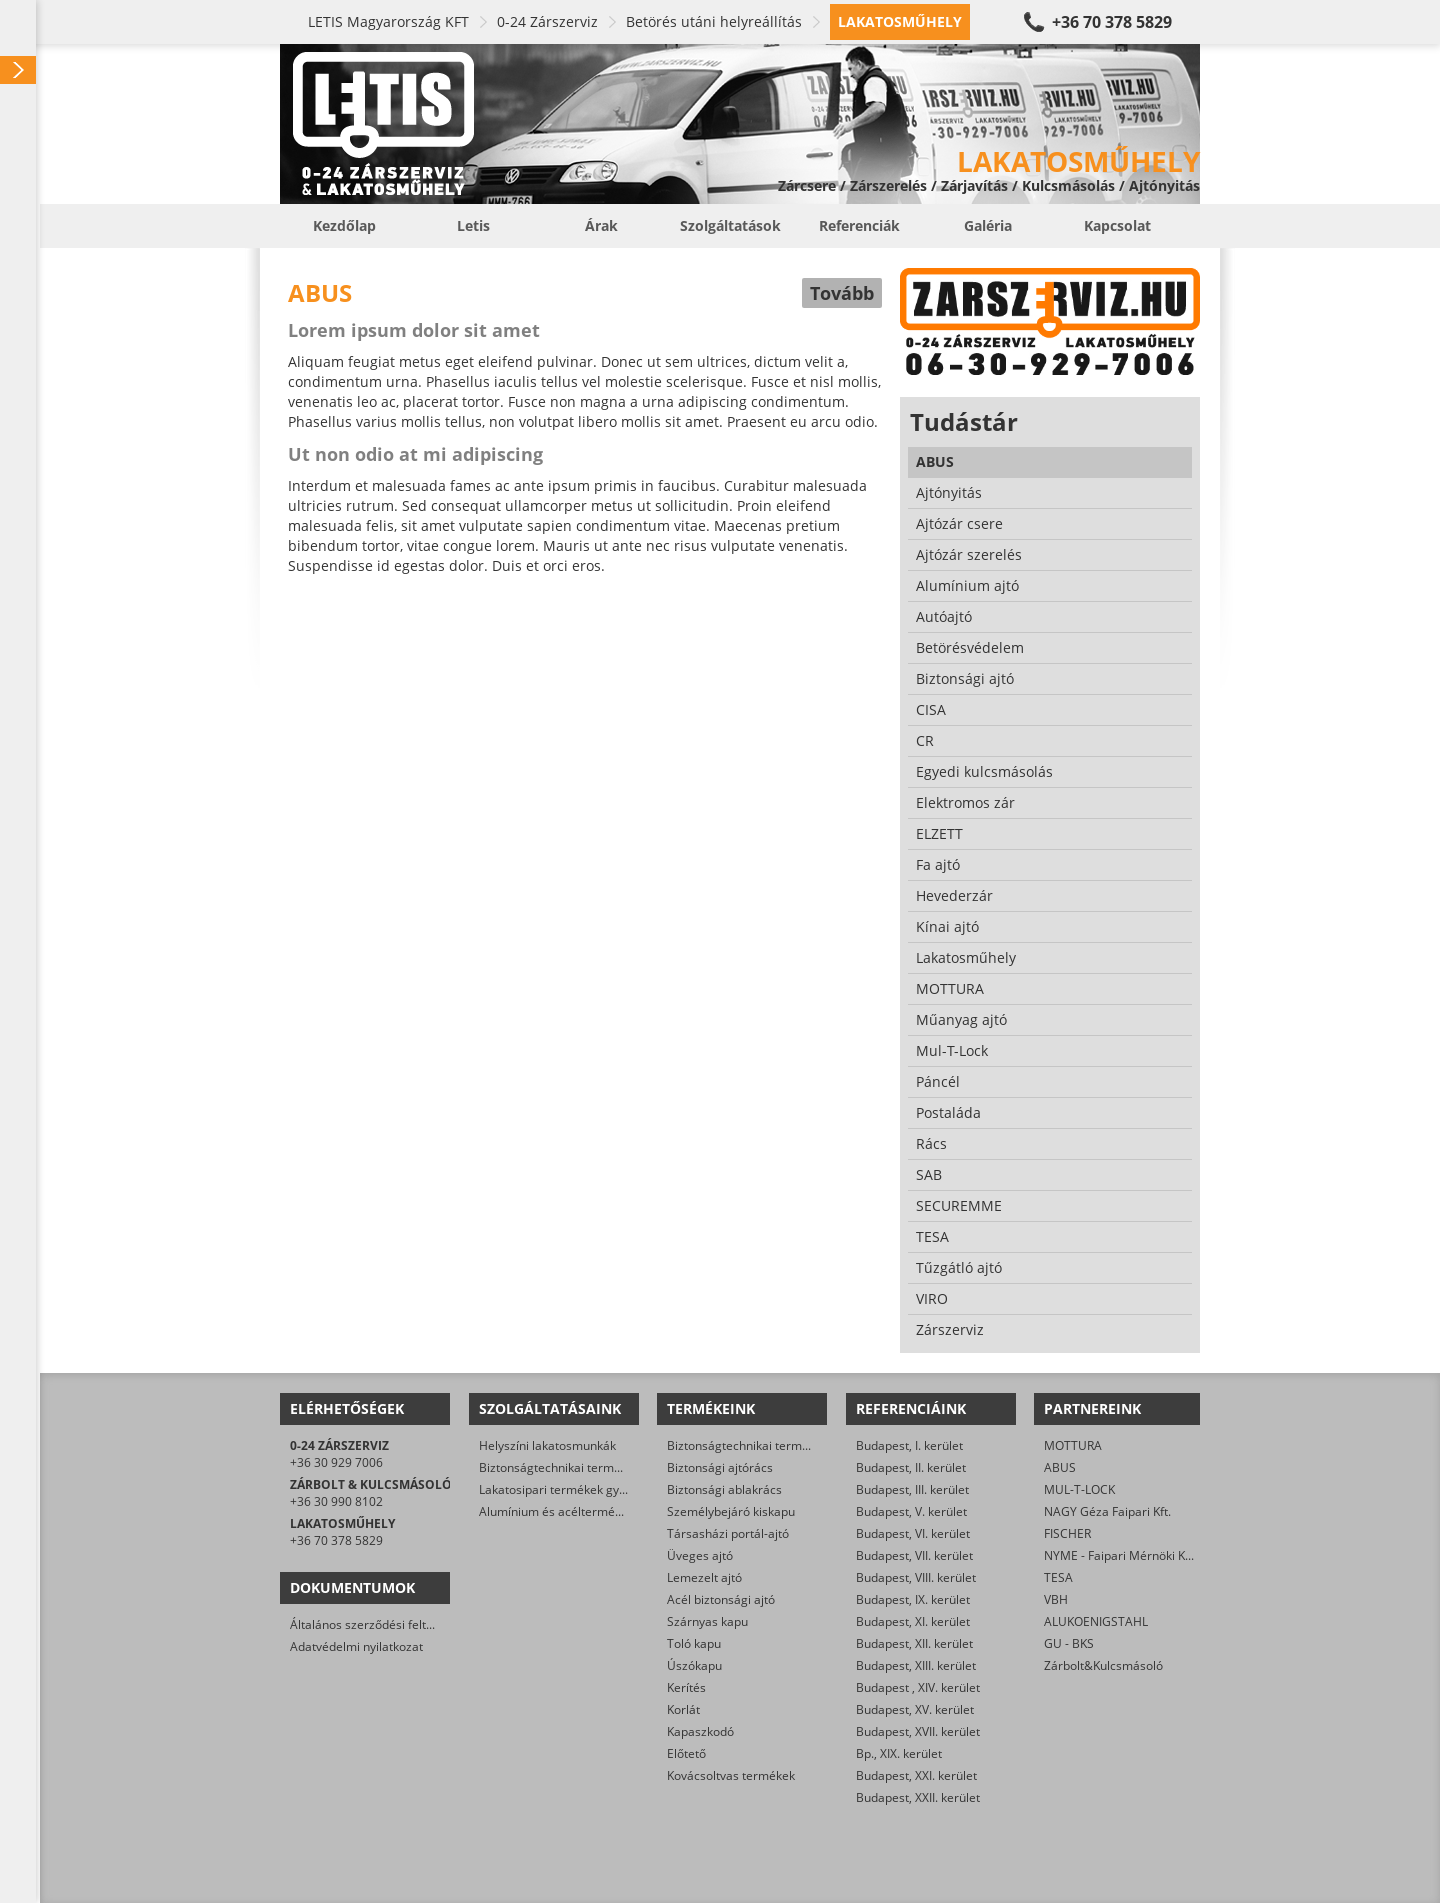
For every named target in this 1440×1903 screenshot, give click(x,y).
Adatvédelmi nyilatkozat (356, 1646)
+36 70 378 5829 (1112, 22)
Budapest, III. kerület (912, 1489)
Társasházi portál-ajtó (728, 1533)
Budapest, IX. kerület (913, 1599)
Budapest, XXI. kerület (916, 1775)
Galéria (988, 225)
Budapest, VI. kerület (913, 1533)
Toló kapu (694, 1643)
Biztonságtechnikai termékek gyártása (585, 1467)
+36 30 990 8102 (336, 1501)
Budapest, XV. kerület (915, 1709)
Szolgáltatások (730, 225)
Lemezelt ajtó (704, 1577)
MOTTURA (1073, 1445)
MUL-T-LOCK (1079, 1489)
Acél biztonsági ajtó (721, 1599)
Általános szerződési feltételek (375, 1624)
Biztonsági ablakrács (724, 1489)
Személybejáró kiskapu (731, 1511)
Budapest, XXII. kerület (918, 1797)
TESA (1058, 1577)
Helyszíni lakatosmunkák (547, 1445)
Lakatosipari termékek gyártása (567, 1489)
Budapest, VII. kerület (914, 1555)
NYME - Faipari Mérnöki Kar (1120, 1555)
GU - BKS (1069, 1643)
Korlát (683, 1709)
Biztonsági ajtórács (720, 1467)
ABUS (1060, 1467)
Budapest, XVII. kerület (918, 1731)
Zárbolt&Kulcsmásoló (1103, 1665)
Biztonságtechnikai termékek (747, 1445)
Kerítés (686, 1687)
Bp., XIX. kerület (899, 1753)
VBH (1056, 1599)
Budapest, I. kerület (909, 1445)
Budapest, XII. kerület (914, 1643)
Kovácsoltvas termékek (731, 1775)
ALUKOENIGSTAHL (1096, 1621)
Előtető (686, 1753)
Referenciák (859, 225)
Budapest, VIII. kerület (916, 1577)
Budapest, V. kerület (911, 1511)
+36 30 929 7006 (336, 1462)
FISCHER (1067, 1533)
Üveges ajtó (700, 1555)
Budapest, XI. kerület (913, 1621)
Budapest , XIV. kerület (918, 1687)
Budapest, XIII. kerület (916, 1665)
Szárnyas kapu (707, 1621)
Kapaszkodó (700, 1731)
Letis (473, 225)
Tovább (842, 293)
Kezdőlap (344, 225)
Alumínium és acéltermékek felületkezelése (600, 1511)
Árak (601, 225)
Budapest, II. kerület (911, 1467)
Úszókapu (694, 1665)
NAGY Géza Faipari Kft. (1107, 1511)
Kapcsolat (1117, 225)
